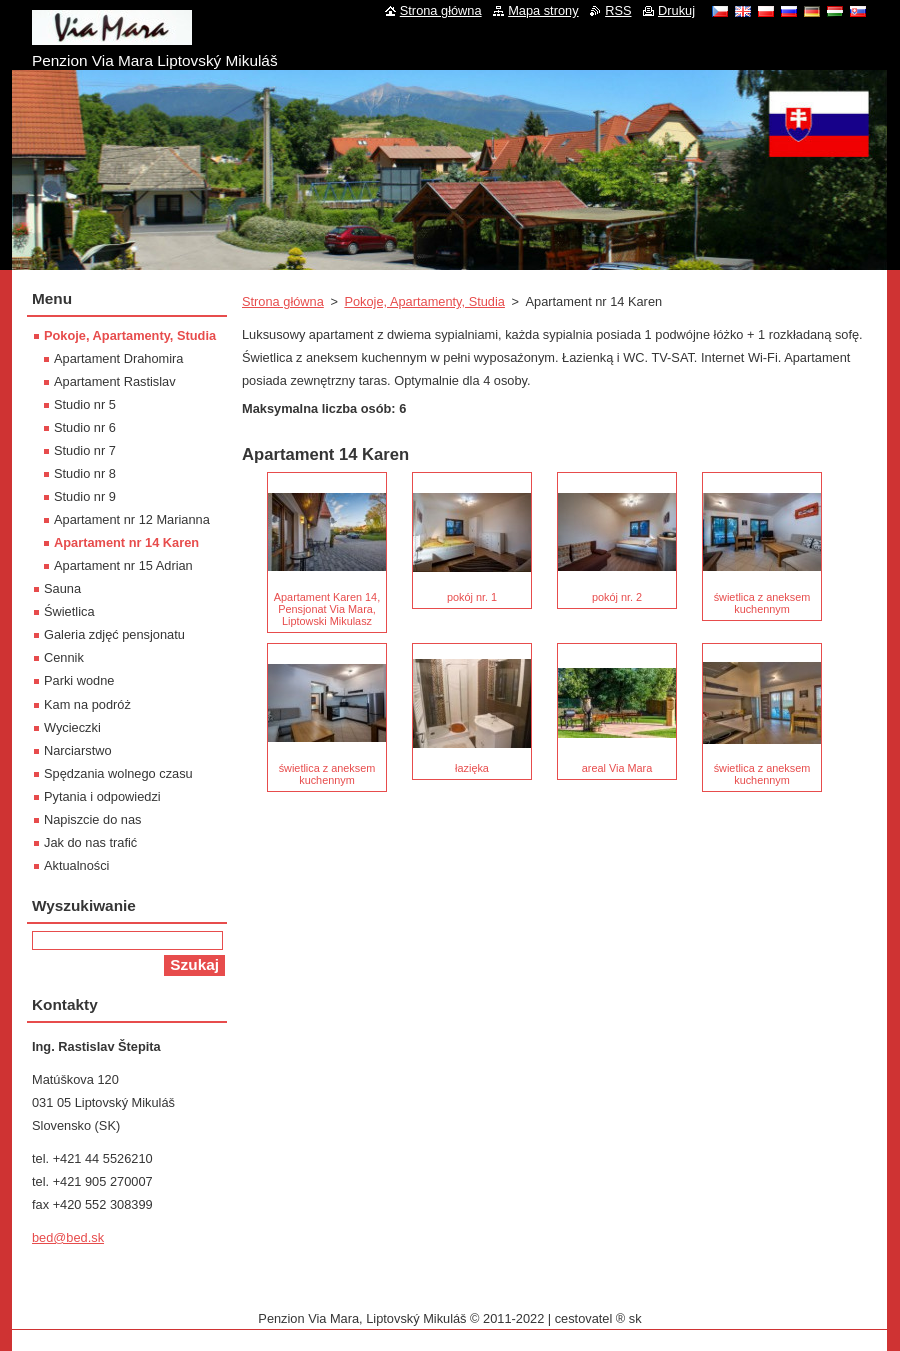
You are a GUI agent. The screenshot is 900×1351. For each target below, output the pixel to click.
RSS (618, 10)
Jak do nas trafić (90, 842)
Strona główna (283, 301)
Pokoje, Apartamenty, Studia (424, 301)
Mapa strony (543, 10)
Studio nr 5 (85, 404)
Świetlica (69, 611)
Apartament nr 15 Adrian (123, 565)
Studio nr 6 (85, 427)
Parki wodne (79, 680)
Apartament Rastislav (115, 381)
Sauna (62, 588)
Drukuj (676, 10)
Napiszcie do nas (92, 819)
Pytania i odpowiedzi (102, 796)
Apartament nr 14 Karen (126, 542)
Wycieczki (72, 727)
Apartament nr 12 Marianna (132, 519)
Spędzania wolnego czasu (118, 773)
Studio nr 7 (85, 450)
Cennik (64, 657)
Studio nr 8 (85, 473)
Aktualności (76, 865)
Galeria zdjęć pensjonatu (114, 634)
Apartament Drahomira (118, 358)
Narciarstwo (78, 750)
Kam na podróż (87, 704)
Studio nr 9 (85, 496)
